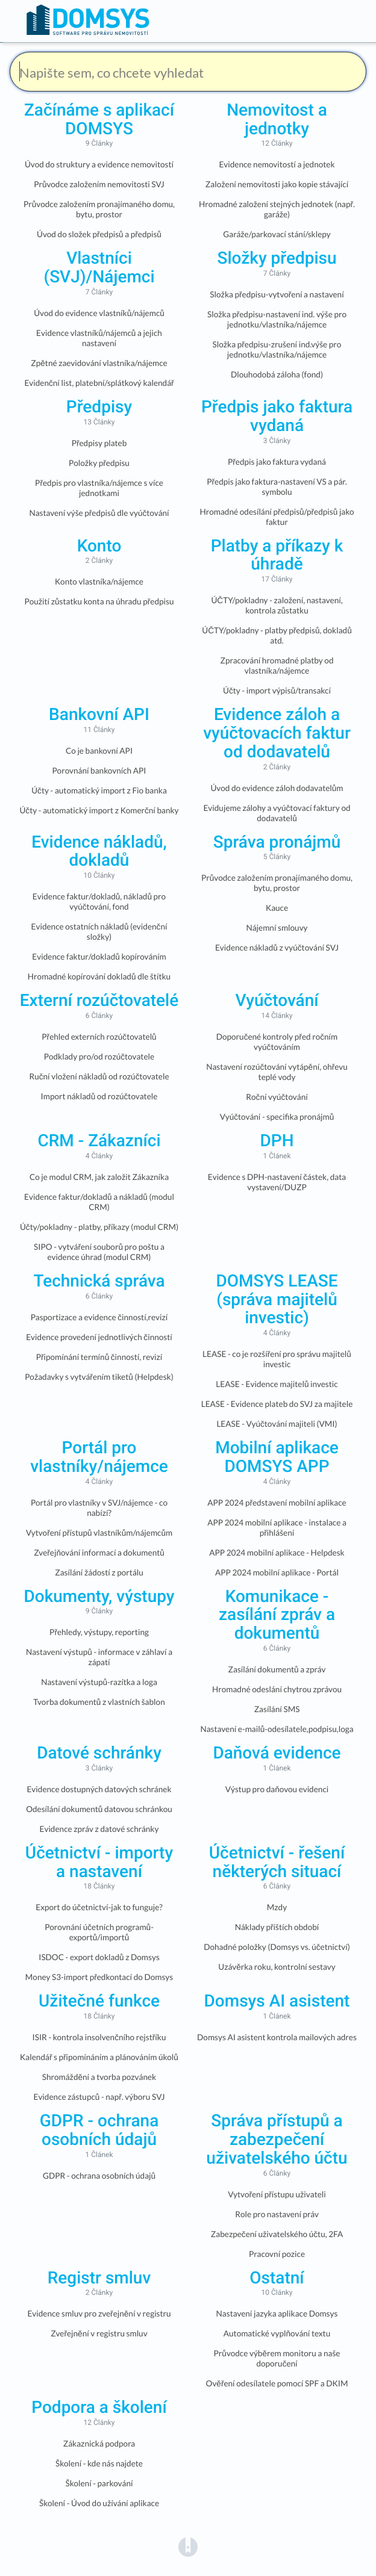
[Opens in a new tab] (188, 2546)
